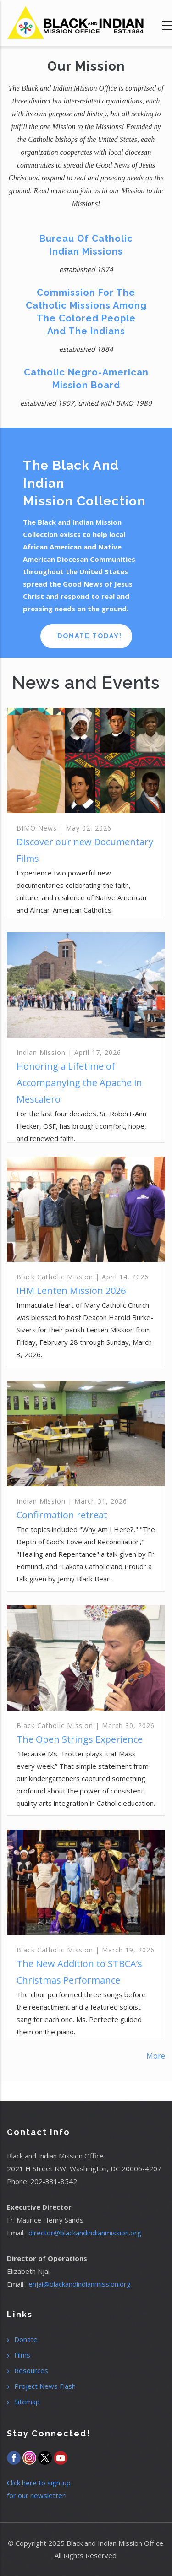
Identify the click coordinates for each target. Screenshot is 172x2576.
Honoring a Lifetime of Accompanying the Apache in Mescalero (79, 1082)
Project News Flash (45, 2386)
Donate (26, 2339)
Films (22, 2354)
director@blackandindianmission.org (84, 2232)
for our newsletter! (37, 2495)
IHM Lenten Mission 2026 (71, 1290)
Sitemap (27, 2401)
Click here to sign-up (39, 2482)
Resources (31, 2370)
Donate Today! (89, 636)
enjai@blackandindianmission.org (79, 2283)
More (155, 2056)
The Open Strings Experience (80, 1739)
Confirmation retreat (62, 1515)
